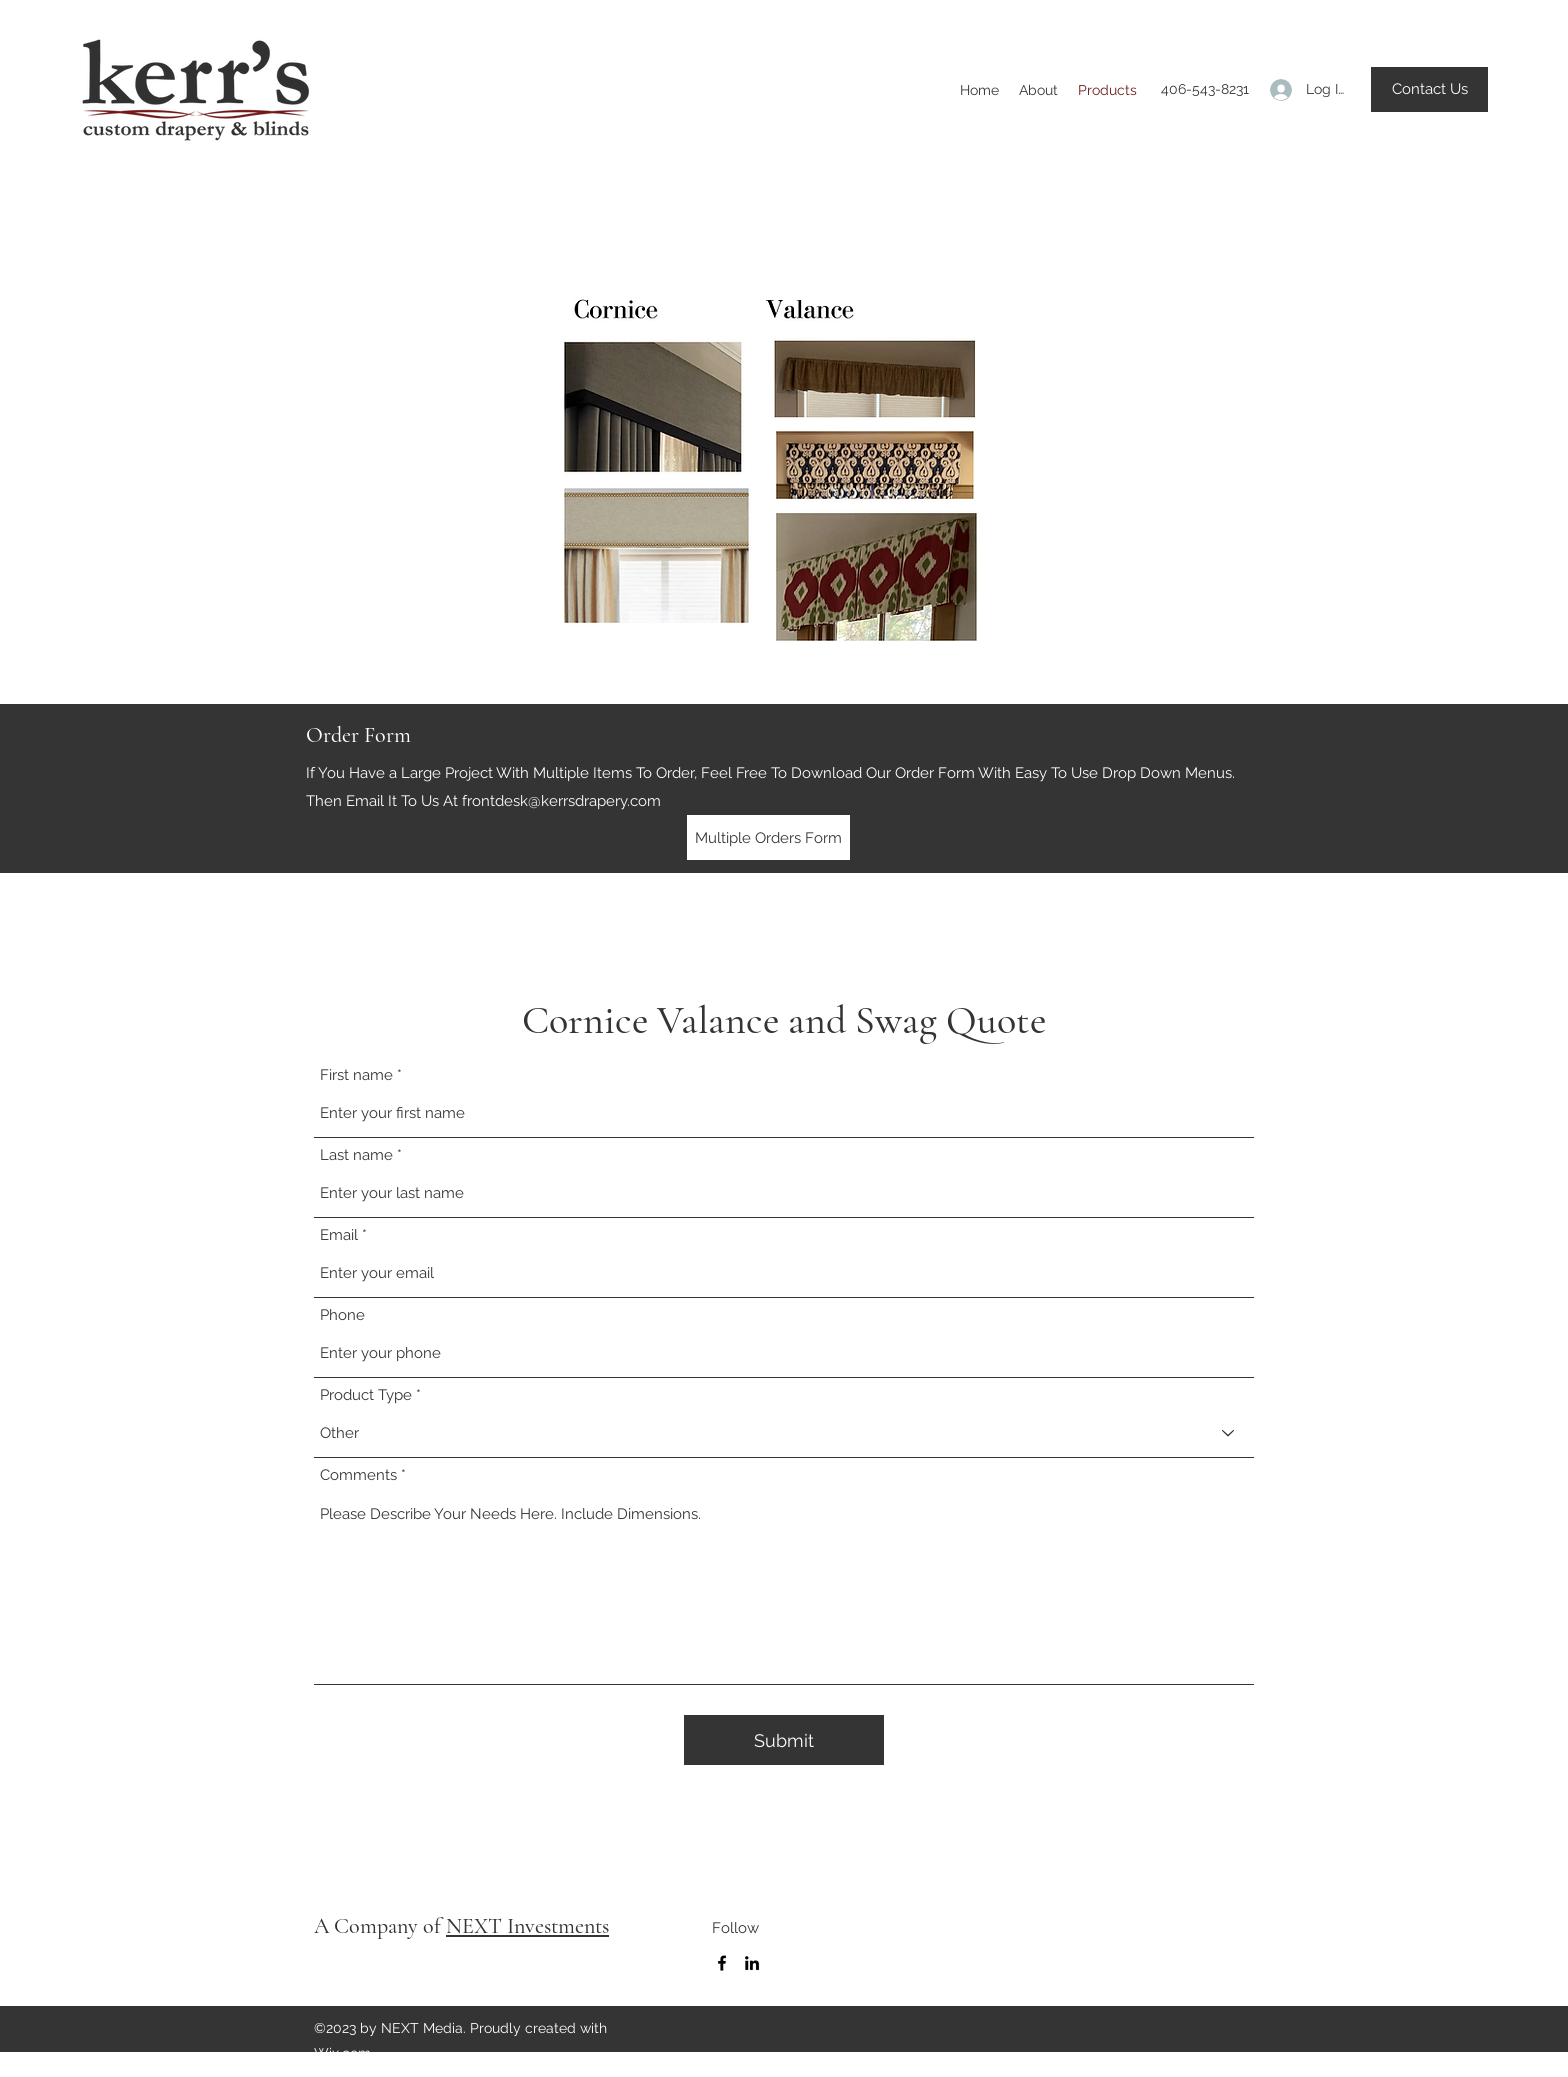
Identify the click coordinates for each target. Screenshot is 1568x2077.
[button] (1429, 89)
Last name (356, 1155)
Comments (358, 1475)
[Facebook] (722, 1963)
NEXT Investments (527, 1926)
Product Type (366, 1395)
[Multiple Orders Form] (768, 837)
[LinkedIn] (752, 1963)
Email (339, 1235)
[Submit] (784, 1740)
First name (356, 1075)
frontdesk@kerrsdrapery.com (561, 801)
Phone (342, 1315)
